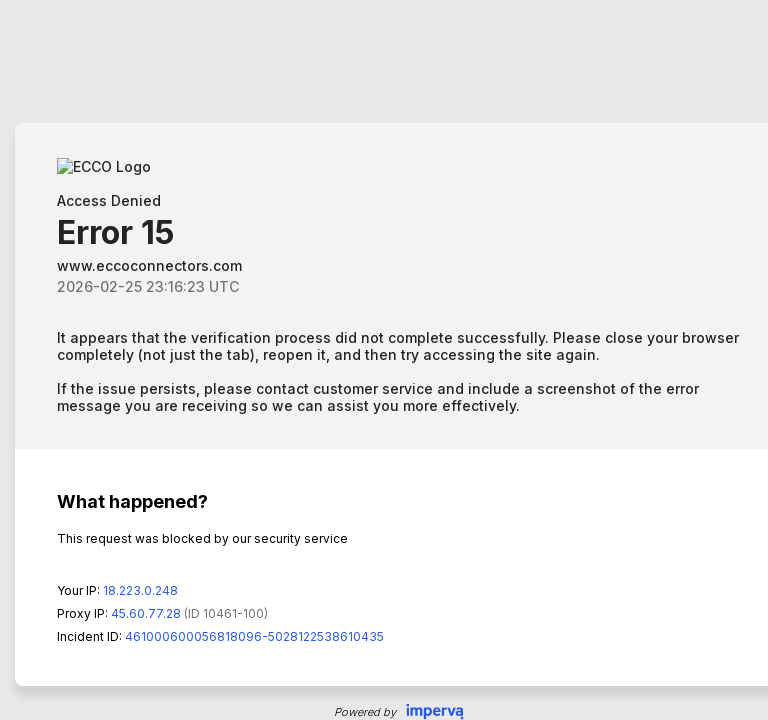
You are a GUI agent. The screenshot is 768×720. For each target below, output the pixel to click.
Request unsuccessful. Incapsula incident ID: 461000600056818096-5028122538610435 (384, 360)
